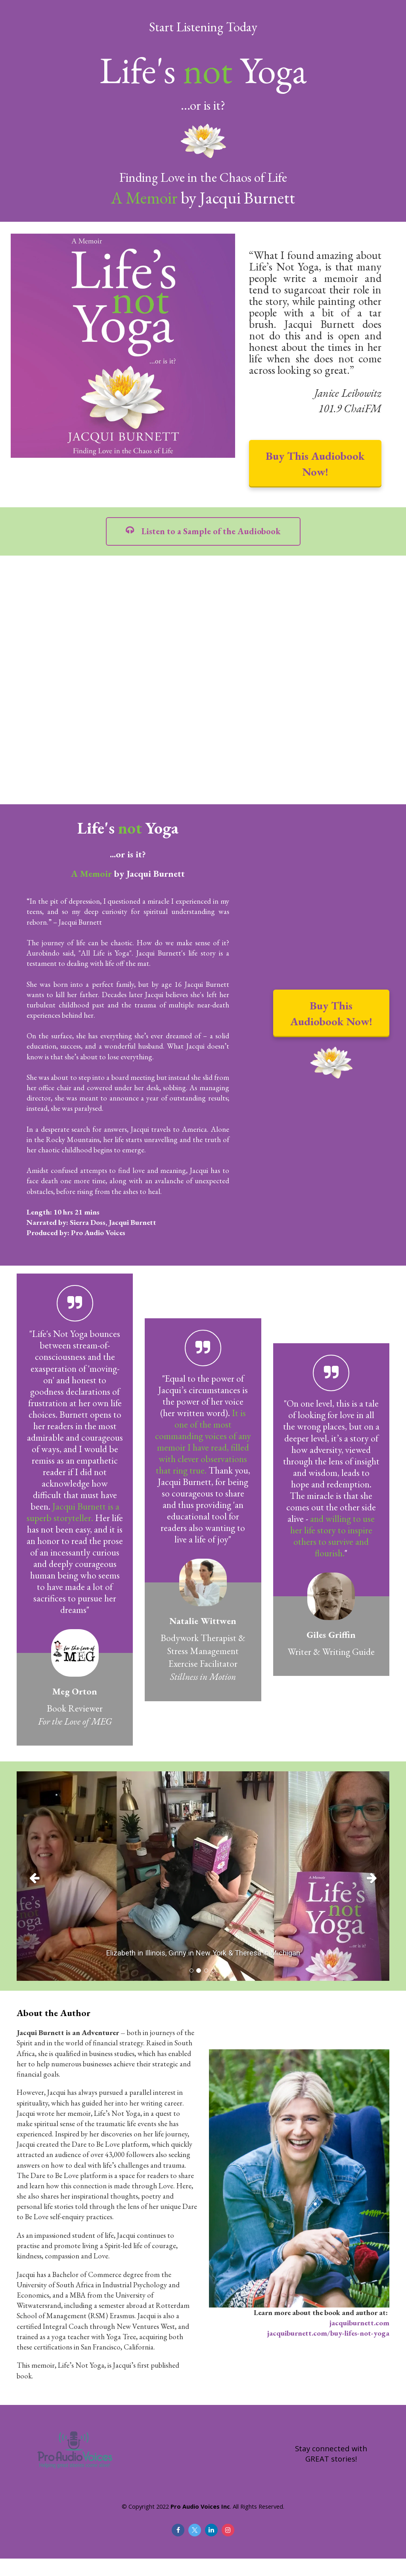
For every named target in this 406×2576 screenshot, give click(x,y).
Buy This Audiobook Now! (315, 464)
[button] (45, 1876)
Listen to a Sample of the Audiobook (203, 531)
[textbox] (128, 850)
